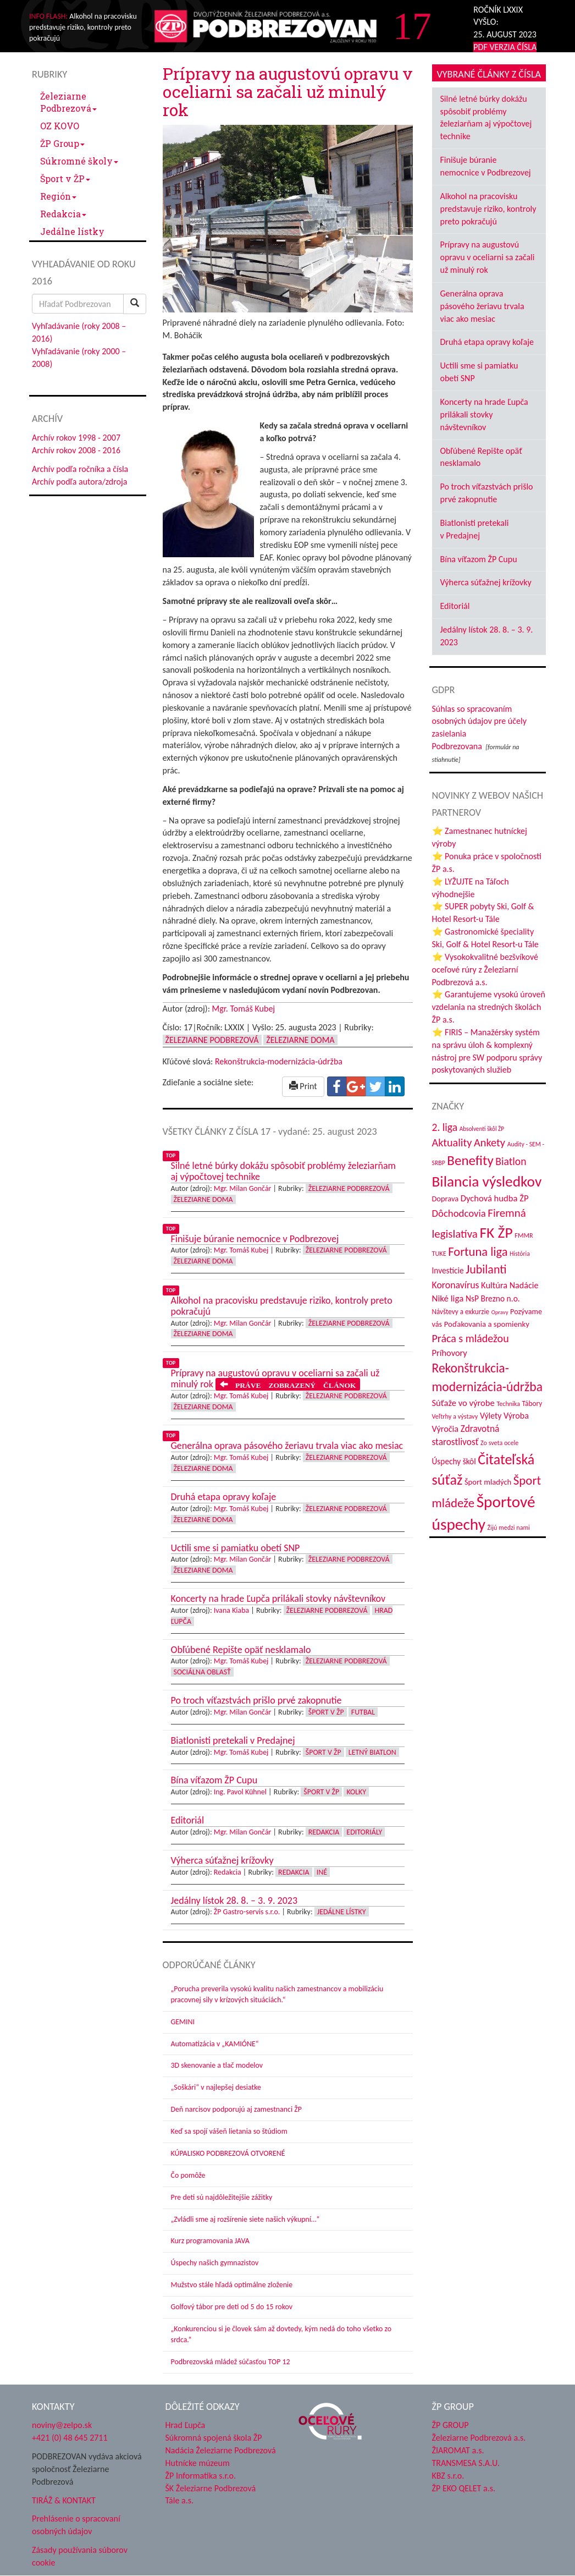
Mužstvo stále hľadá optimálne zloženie (232, 2284)
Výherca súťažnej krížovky (486, 582)
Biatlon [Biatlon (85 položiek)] (510, 1161)
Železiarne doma (300, 1040)
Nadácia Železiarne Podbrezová (220, 2450)
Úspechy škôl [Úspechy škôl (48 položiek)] (454, 1461)
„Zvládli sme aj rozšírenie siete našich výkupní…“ (245, 2219)
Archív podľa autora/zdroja (79, 481)
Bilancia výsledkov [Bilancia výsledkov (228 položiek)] (487, 1181)
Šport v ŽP (65, 178)
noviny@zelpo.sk (62, 2425)
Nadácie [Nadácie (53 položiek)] (524, 1285)
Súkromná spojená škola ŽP (213, 2437)
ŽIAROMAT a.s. (458, 2450)
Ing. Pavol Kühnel (240, 1792)
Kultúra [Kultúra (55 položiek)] (494, 1284)
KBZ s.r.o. (448, 2475)
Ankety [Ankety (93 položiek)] (489, 1142)
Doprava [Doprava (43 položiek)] (445, 1199)
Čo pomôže (188, 2175)
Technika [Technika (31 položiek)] (508, 1403)
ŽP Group (62, 143)
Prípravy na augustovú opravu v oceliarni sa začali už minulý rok (487, 257)
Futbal (363, 1712)
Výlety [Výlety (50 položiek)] (490, 1415)
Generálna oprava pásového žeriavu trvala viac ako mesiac (482, 306)
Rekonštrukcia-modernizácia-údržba (278, 1061)
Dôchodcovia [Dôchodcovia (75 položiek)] (459, 1213)
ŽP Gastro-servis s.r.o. (247, 1911)
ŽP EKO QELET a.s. (463, 2488)
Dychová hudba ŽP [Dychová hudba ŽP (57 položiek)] (495, 1198)
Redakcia (63, 213)
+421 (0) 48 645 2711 (70, 2437)
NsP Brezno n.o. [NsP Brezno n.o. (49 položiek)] (493, 1298)
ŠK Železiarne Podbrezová (210, 2488)
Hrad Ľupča (185, 2425)
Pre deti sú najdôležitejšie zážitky (222, 2197)
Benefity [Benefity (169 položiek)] (470, 1160)
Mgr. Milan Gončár (243, 1188)
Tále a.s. (179, 2500)
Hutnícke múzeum (197, 2463)
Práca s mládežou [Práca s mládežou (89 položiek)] (470, 1338)
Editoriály (364, 1832)
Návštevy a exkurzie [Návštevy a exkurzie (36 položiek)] (461, 1311)
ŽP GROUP (450, 2425)
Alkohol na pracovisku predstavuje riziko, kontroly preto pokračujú (488, 209)
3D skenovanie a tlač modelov (217, 2065)
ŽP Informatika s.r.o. (200, 2475)
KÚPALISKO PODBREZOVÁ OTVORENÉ (228, 2153)
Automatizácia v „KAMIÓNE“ (215, 2043)
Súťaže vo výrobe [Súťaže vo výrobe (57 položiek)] (463, 1402)
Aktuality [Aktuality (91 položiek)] (452, 1142)
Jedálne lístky (72, 231)
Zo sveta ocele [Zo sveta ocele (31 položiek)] (499, 1442)
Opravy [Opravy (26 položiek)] (499, 1312)
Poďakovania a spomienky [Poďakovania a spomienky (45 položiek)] (486, 1324)
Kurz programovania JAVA (210, 2240)
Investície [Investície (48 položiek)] (448, 1270)
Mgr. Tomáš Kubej (243, 1008)
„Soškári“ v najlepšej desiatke (216, 2087)
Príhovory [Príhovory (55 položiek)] (449, 1352)
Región (58, 196)
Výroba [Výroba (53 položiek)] (516, 1415)
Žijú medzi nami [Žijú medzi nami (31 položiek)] (509, 1527)
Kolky (356, 1792)
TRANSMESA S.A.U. (466, 2463)
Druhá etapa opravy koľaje (487, 342)
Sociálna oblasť (202, 1672)
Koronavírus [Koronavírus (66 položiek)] (455, 1285)
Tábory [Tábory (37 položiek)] (532, 1403)
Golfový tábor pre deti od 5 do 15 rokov (232, 2306)
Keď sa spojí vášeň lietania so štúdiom (229, 2131)
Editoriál (455, 606)
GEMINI (183, 2021)
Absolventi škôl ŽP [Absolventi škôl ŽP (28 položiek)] (482, 1129)
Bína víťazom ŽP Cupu (478, 559)
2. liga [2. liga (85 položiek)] (445, 1127)
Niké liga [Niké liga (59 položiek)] (448, 1298)
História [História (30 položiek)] (520, 1253)
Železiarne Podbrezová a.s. (479, 2437)
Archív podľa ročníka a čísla (80, 469)
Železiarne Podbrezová (68, 102)
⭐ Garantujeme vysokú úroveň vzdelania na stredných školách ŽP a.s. (488, 1007)
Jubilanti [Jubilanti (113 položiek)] (486, 1269)
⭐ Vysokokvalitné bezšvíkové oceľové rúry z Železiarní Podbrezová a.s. (485, 969)
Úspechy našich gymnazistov (215, 2262)
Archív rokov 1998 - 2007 (76, 437)
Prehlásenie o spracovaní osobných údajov (76, 2524)
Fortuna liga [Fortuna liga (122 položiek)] (477, 1251)
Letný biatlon (372, 1752)
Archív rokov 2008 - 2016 (76, 450)
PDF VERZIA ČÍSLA (505, 47)
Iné (322, 1872)
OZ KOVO (59, 125)
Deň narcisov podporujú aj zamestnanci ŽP (236, 2109)
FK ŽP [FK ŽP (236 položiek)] (495, 1232)
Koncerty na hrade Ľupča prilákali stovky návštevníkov (484, 414)
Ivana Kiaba (231, 1610)
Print (303, 1086)
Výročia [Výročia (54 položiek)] (445, 1429)
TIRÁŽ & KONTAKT (64, 2500)
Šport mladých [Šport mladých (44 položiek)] (488, 1482)
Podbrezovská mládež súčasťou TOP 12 (230, 2361)
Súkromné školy (79, 161)
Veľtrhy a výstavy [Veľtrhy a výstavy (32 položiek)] (455, 1416)
